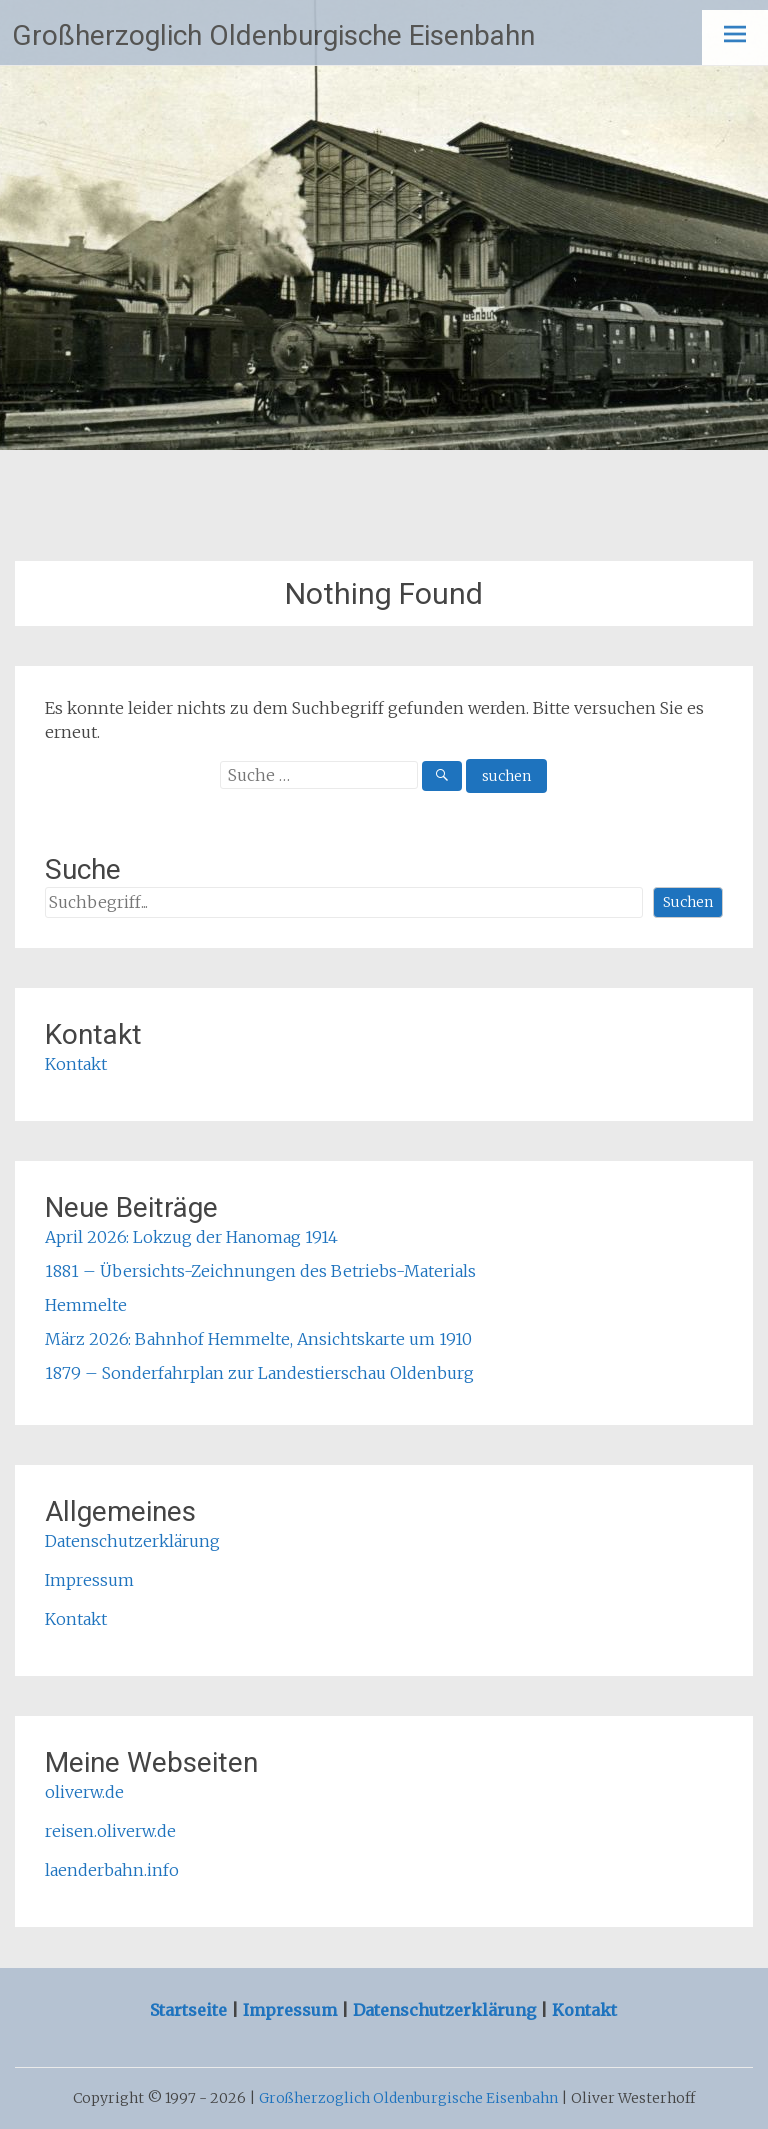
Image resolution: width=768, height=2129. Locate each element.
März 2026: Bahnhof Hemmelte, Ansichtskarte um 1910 (258, 1339)
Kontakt (76, 1064)
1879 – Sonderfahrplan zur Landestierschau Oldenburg (259, 1373)
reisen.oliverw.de (110, 1831)
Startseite (190, 2010)
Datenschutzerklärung (132, 1541)
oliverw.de (84, 1792)
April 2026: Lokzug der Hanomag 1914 (191, 1237)
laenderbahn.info (112, 1870)
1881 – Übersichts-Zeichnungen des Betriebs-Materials (260, 1271)
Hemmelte (86, 1305)
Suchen (688, 902)
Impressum (89, 1580)
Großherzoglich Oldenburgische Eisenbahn (273, 35)
